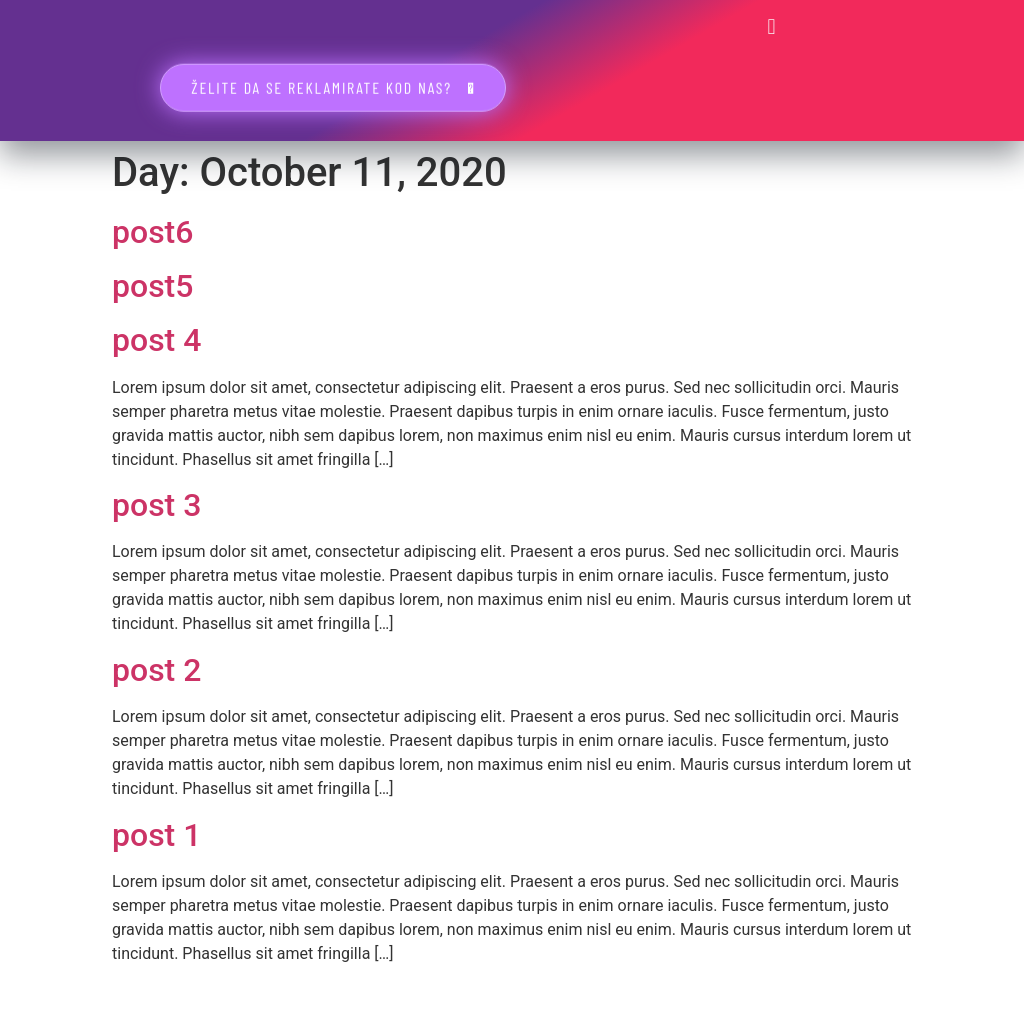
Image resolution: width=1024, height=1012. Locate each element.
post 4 (156, 340)
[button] (771, 26)
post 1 (156, 835)
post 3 (156, 505)
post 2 (156, 670)
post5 (152, 286)
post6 (152, 232)
